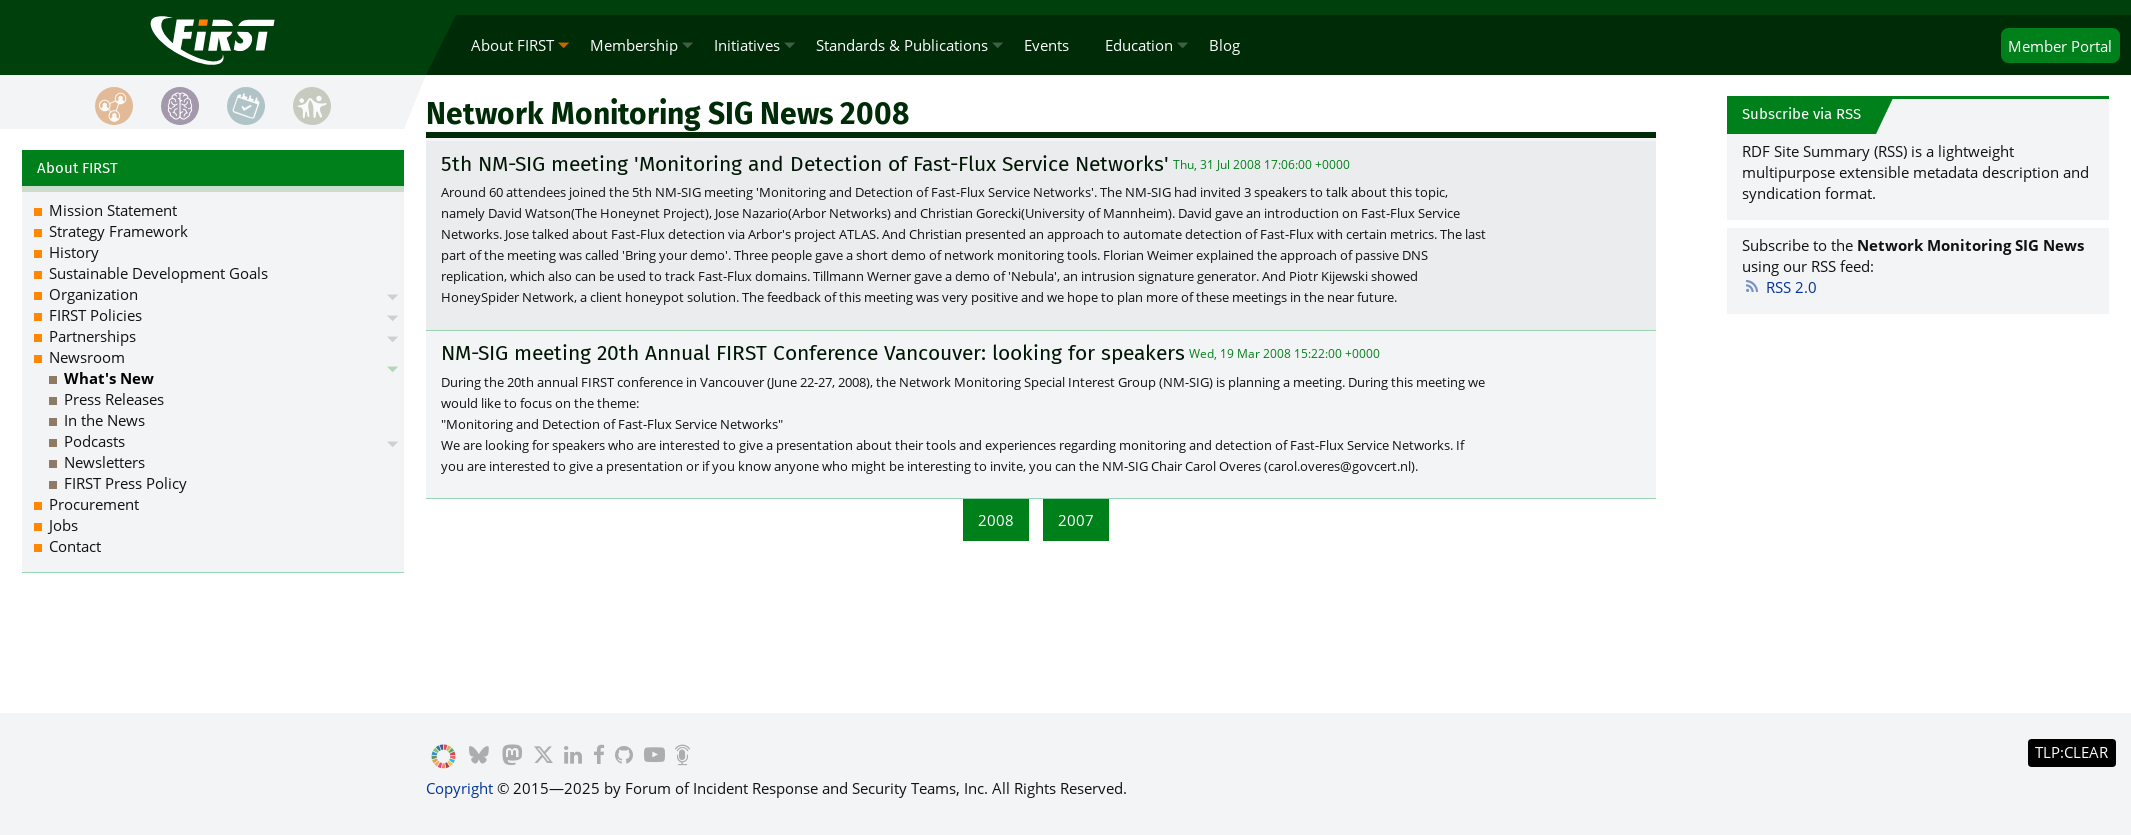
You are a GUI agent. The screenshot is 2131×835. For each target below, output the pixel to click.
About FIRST (512, 45)
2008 (996, 520)
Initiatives (747, 45)
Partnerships (92, 336)
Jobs (63, 525)
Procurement (94, 504)
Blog (1224, 45)
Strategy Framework (118, 231)
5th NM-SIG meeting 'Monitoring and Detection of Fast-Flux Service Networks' (805, 164)
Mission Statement (113, 210)
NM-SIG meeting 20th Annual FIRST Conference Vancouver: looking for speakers (813, 353)
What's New (109, 378)
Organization (93, 294)
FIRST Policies (95, 315)
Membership (634, 45)
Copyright (459, 788)
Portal (2060, 46)
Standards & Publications (902, 45)
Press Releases (114, 399)
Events (1046, 45)
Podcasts (94, 441)
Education (1139, 45)
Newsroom (87, 357)
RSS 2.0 (1779, 287)
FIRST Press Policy (125, 483)
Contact (75, 546)
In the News (104, 420)
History (74, 252)
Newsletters (104, 462)
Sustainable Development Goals (158, 273)
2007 (1076, 520)
